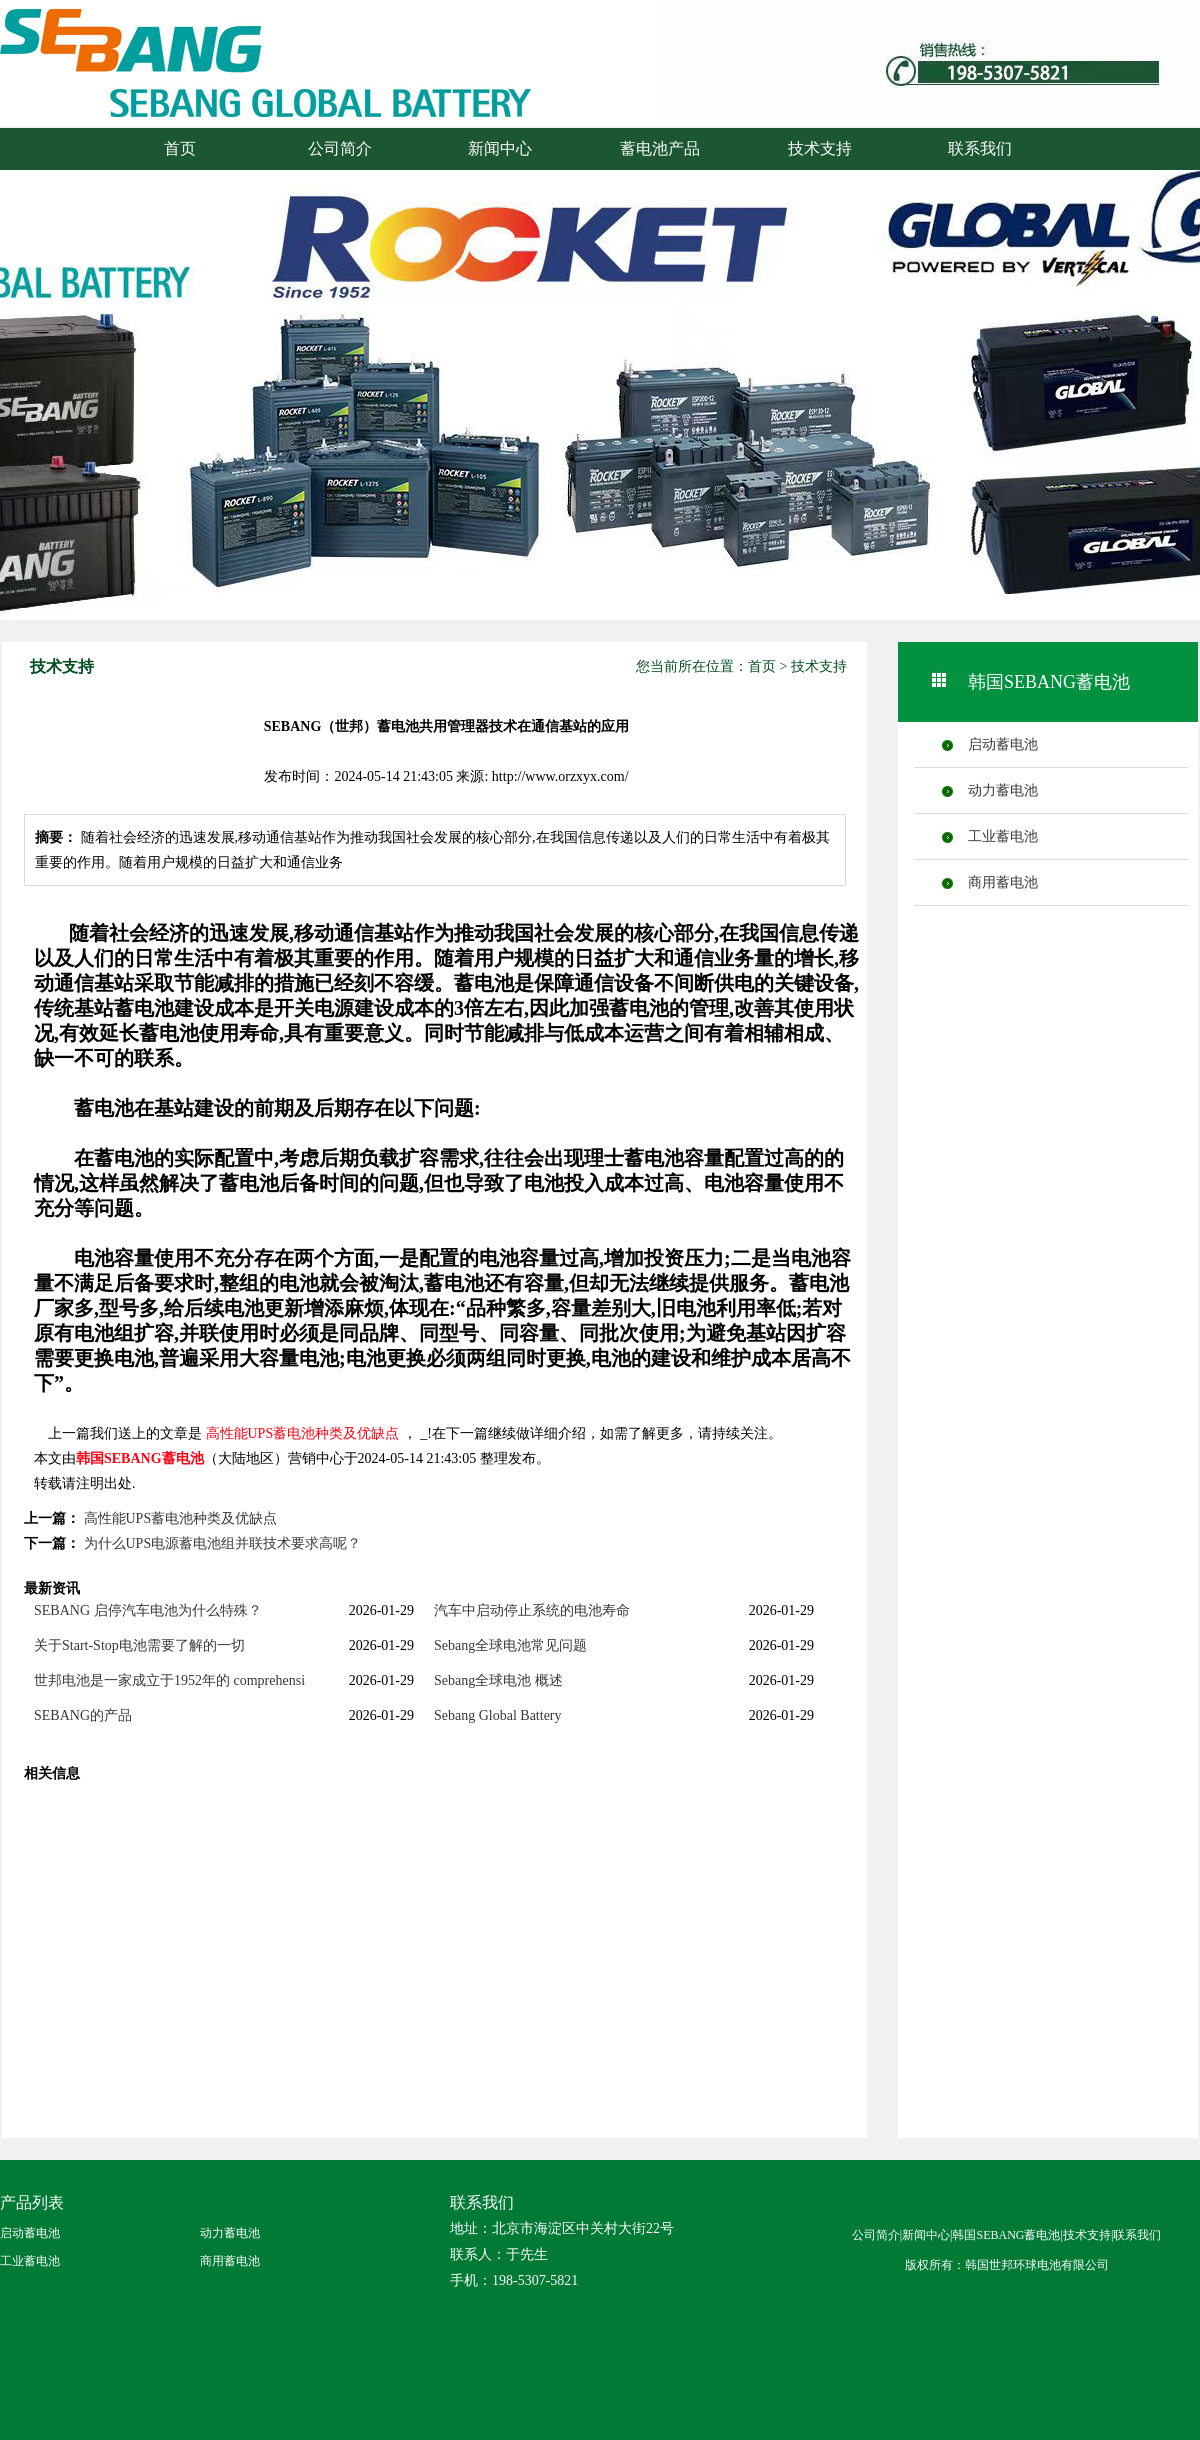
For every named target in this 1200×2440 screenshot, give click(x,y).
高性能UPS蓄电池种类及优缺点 (303, 1433)
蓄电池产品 (660, 148)
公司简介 (340, 148)
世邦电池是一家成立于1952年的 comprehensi (169, 1680)
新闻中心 (500, 148)
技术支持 (820, 148)
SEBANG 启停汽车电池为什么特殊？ (148, 1610)
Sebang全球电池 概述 (498, 1680)
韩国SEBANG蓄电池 (140, 1458)
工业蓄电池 (1003, 836)
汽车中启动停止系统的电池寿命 (532, 1610)
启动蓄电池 (1003, 744)
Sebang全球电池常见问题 (510, 1645)
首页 (180, 148)
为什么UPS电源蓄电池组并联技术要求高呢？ (223, 1543)
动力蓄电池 (1003, 790)
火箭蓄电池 (215, 82)
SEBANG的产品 (83, 1715)
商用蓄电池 (1003, 882)
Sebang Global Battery (498, 1715)
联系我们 (980, 148)
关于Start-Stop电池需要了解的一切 (139, 1645)
